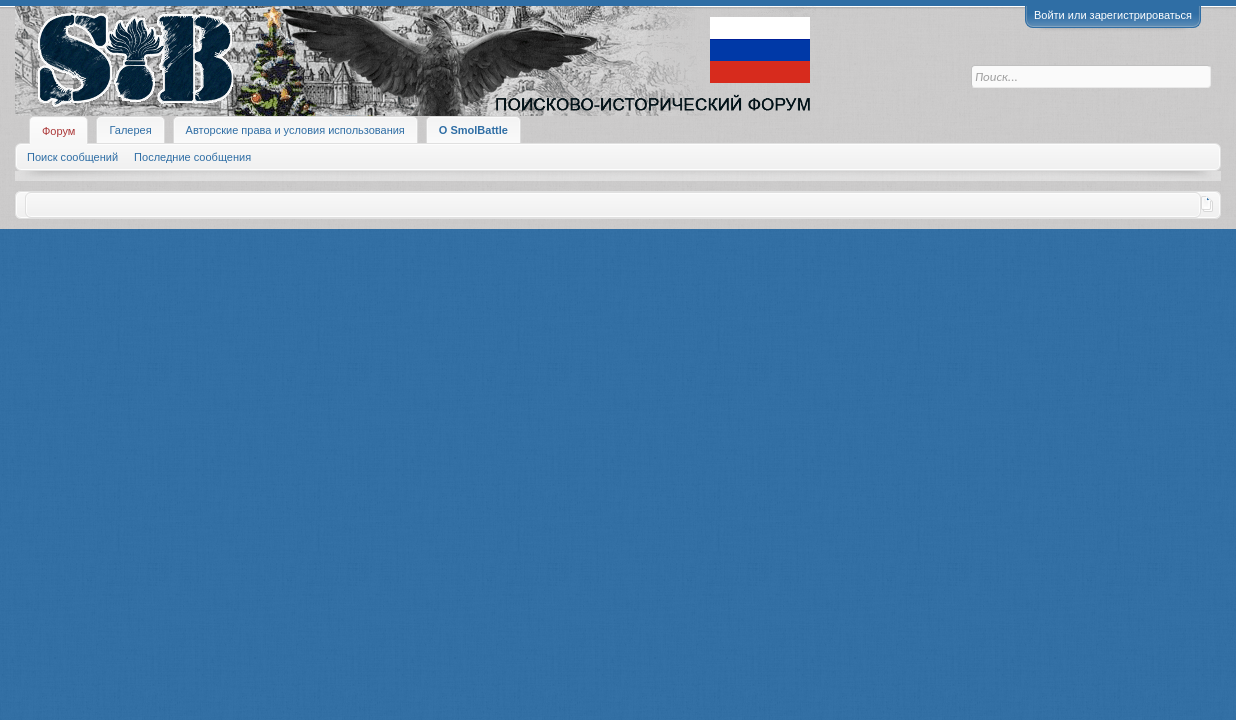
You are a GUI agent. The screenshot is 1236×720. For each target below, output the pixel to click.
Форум (58, 131)
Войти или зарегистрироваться (1113, 15)
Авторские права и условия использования (295, 130)
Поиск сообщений (72, 157)
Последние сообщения (192, 157)
